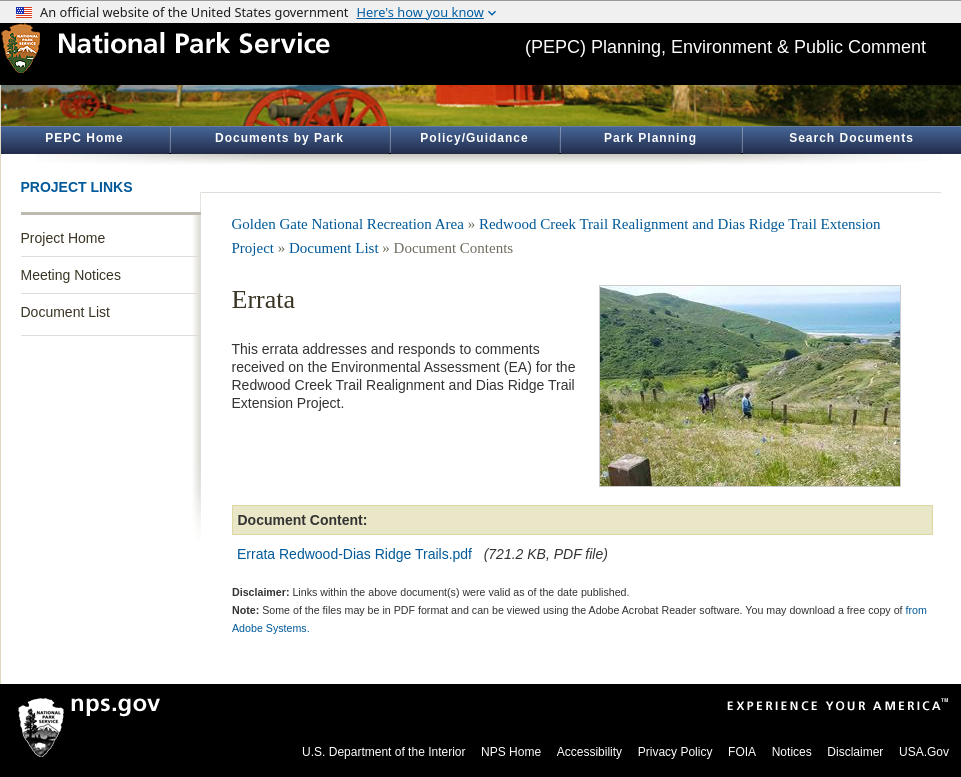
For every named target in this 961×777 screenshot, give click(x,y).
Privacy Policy (675, 752)
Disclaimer (855, 752)
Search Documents (851, 138)
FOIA (742, 752)
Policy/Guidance (474, 138)
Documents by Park (279, 138)
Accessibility (589, 752)
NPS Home (511, 752)
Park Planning (650, 138)
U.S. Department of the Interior (383, 752)
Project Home (63, 238)
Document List (65, 312)
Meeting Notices (71, 275)
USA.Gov (924, 752)
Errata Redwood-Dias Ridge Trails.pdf (354, 554)
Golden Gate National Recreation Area (348, 224)
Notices (792, 752)
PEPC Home (84, 138)
